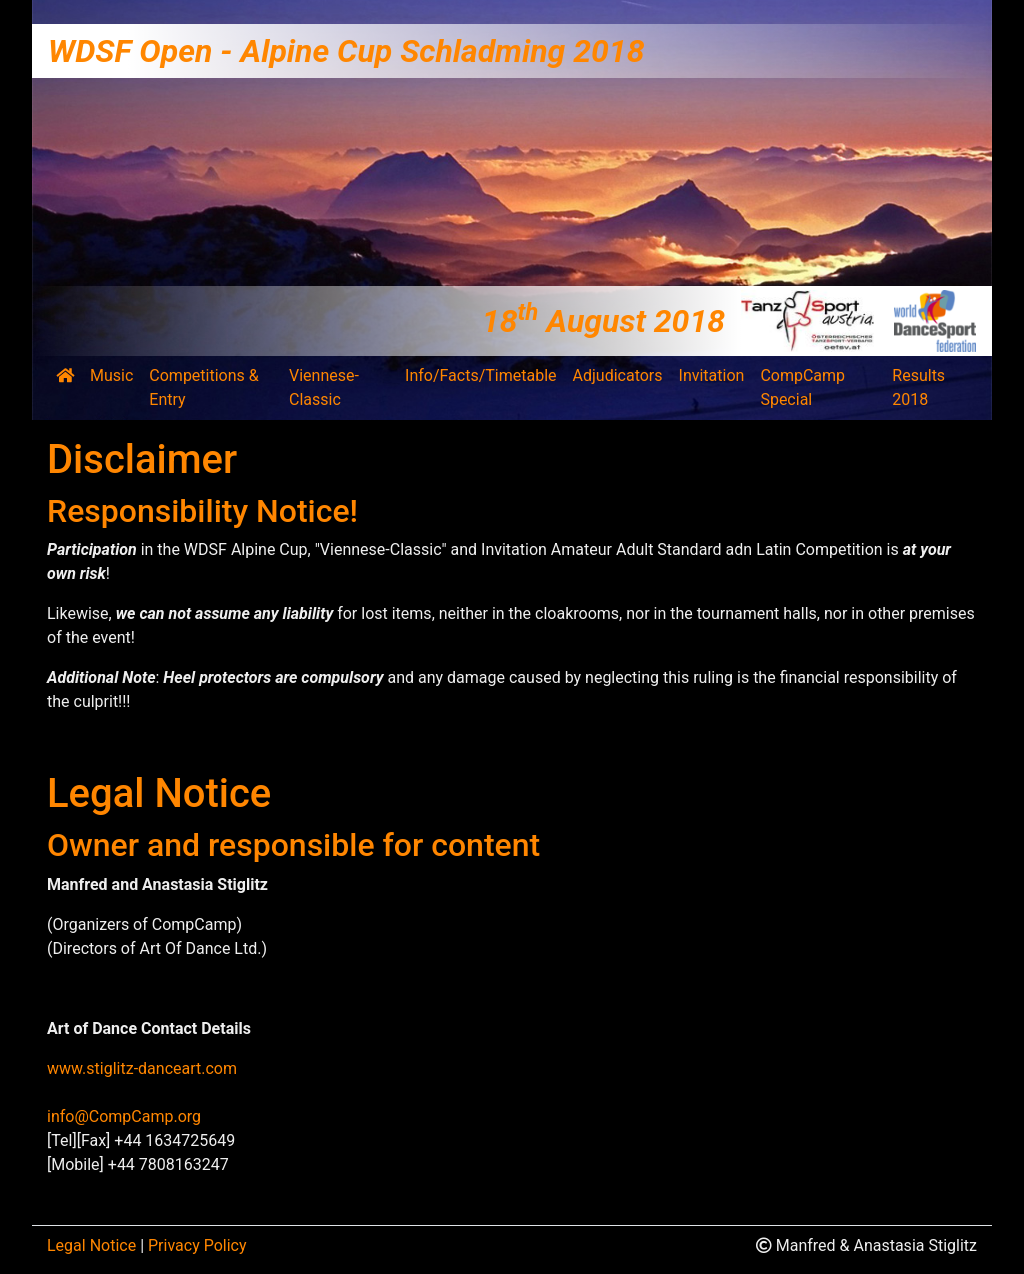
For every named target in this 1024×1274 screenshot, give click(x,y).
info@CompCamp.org (124, 1116)
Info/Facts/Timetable (480, 375)
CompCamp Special (802, 387)
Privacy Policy (197, 1245)
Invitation (712, 375)
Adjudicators (618, 375)
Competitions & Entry (203, 387)
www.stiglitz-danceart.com (142, 1068)
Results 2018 (918, 387)
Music (111, 375)
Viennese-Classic (324, 387)
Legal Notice (91, 1245)
